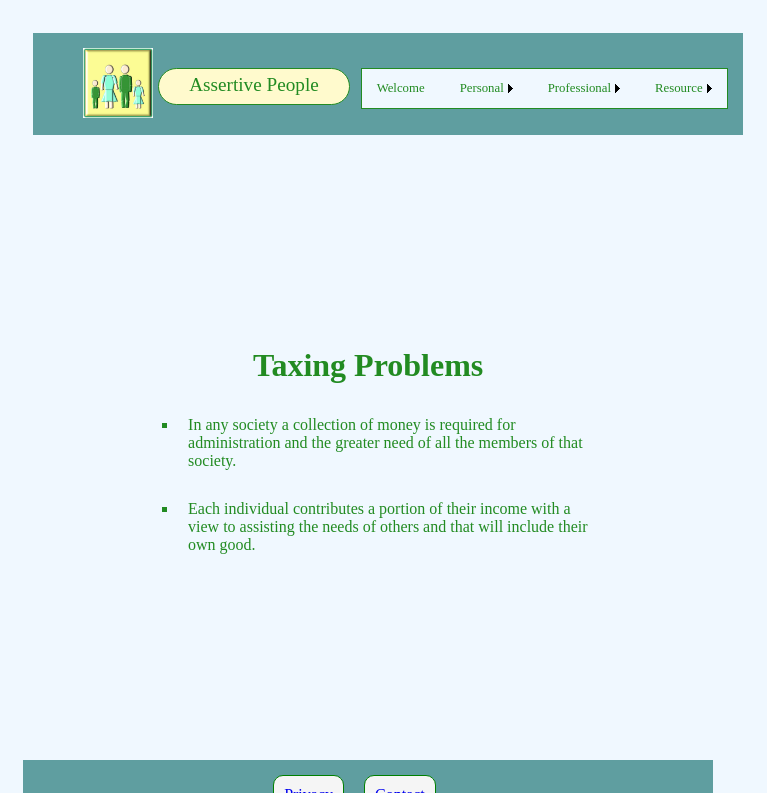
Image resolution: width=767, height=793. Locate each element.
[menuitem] (401, 88)
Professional (579, 88)
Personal (482, 88)
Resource (679, 88)
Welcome (401, 88)
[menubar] (544, 88)
